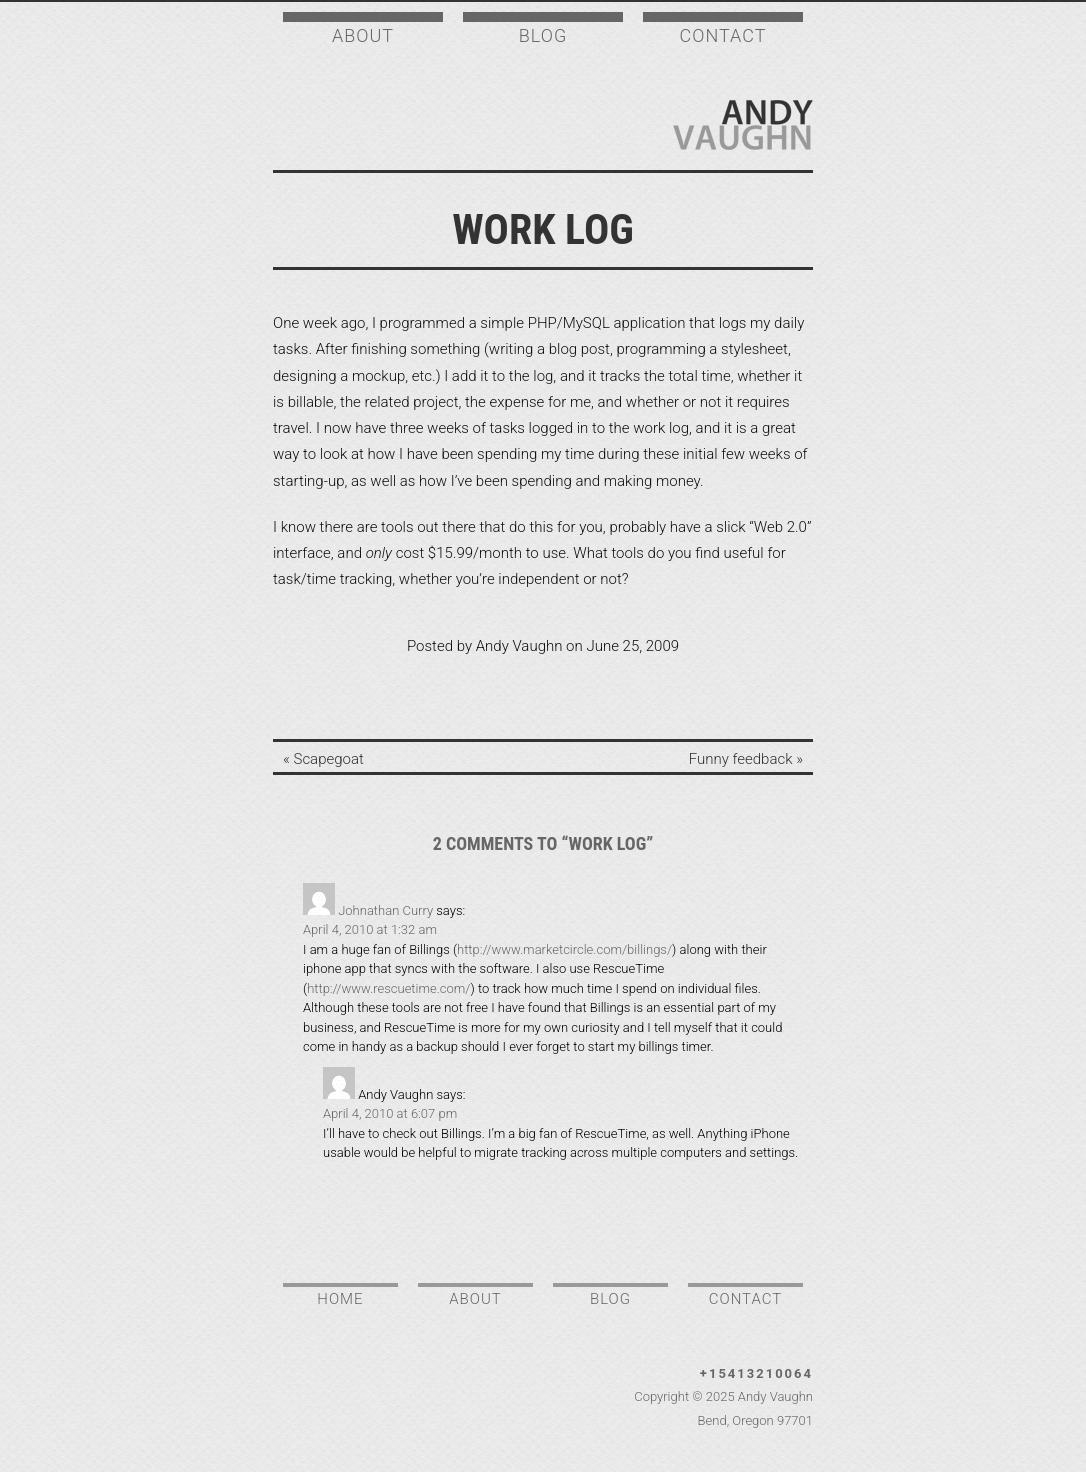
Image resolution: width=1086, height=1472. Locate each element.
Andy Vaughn (743, 125)
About (363, 35)
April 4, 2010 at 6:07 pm (390, 1113)
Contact (723, 35)
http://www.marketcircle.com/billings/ (564, 949)
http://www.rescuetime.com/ (388, 988)
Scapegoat (329, 759)
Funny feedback (741, 759)
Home (340, 1299)
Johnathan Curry (385, 910)
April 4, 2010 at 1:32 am (370, 929)
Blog (543, 35)
